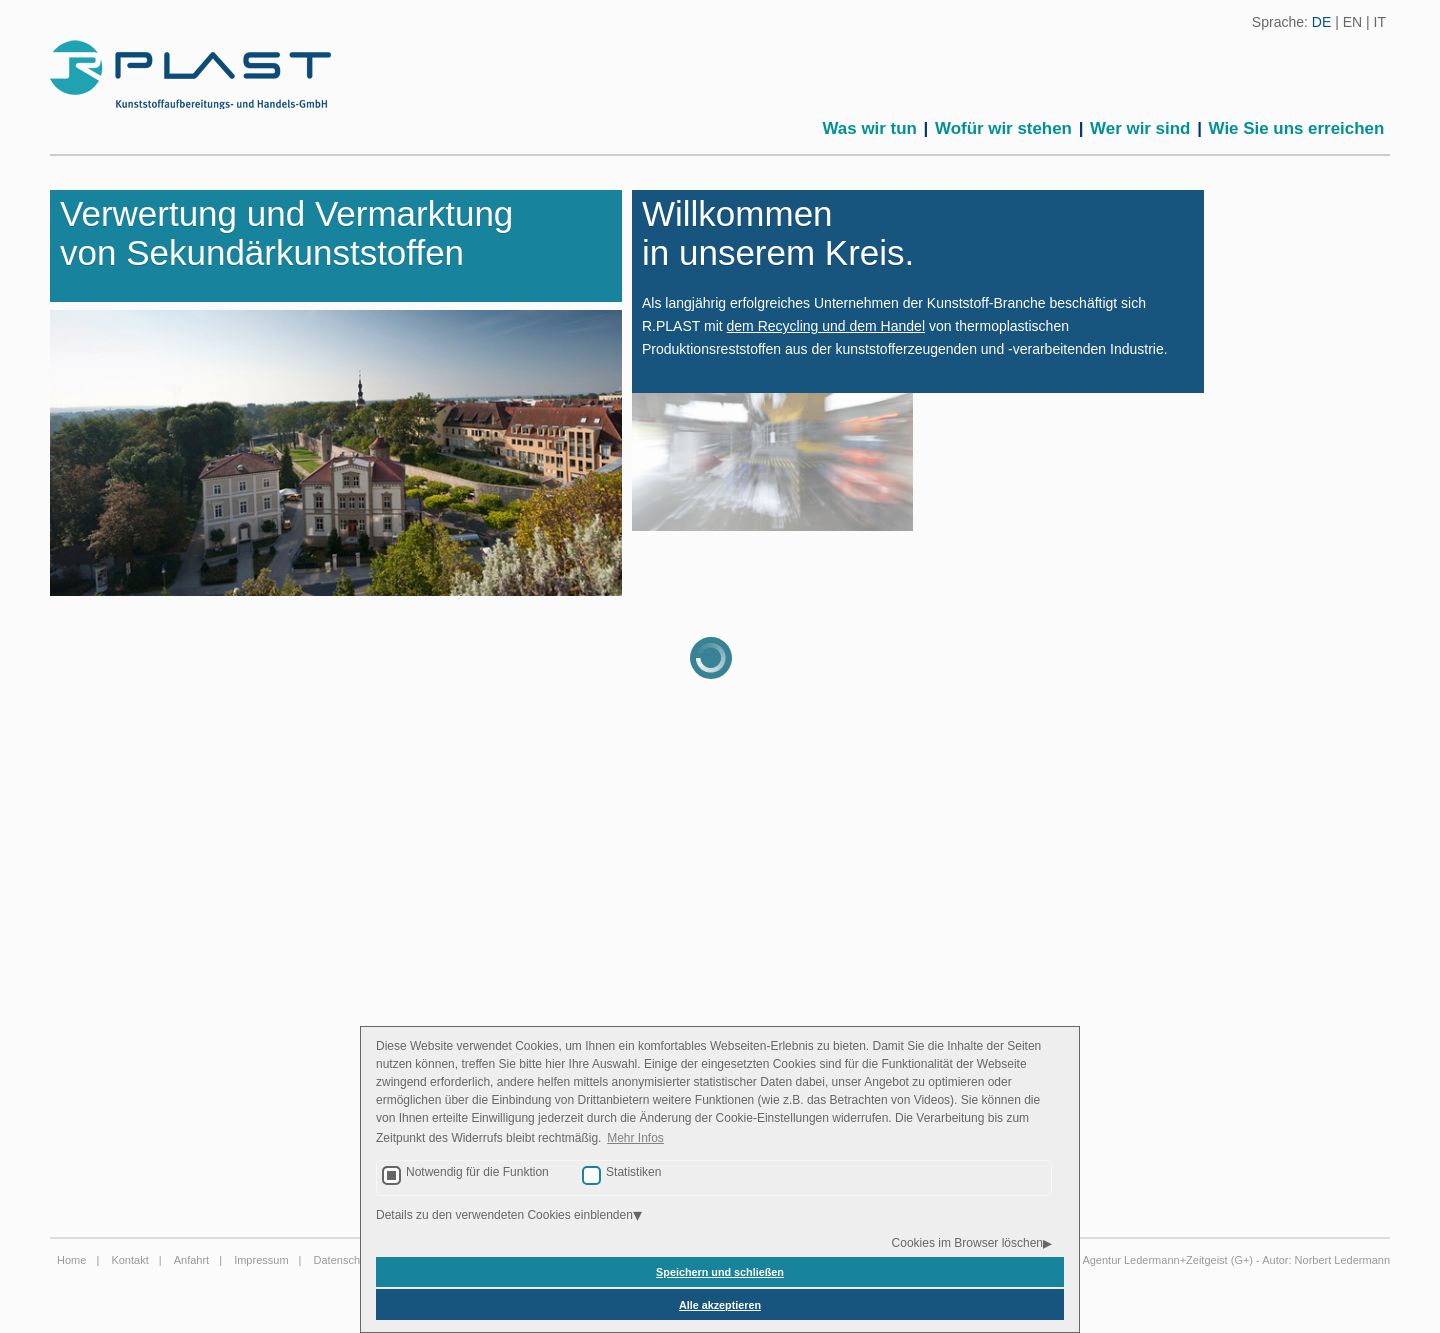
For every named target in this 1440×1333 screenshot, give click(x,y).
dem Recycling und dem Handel (826, 326)
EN (1352, 22)
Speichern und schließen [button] (720, 1272)
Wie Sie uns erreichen (1297, 128)
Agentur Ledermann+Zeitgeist (1154, 1260)
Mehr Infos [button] (635, 1138)
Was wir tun (870, 128)
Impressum (261, 1260)
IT (1380, 22)
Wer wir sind (1140, 128)
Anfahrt (191, 1260)
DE (1321, 22)
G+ (1241, 1260)
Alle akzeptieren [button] (720, 1305)
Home (71, 1260)
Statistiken (633, 1172)
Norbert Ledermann (1342, 1260)
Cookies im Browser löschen (967, 1243)
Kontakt (129, 1260)
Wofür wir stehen (1003, 128)
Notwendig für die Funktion (477, 1172)
